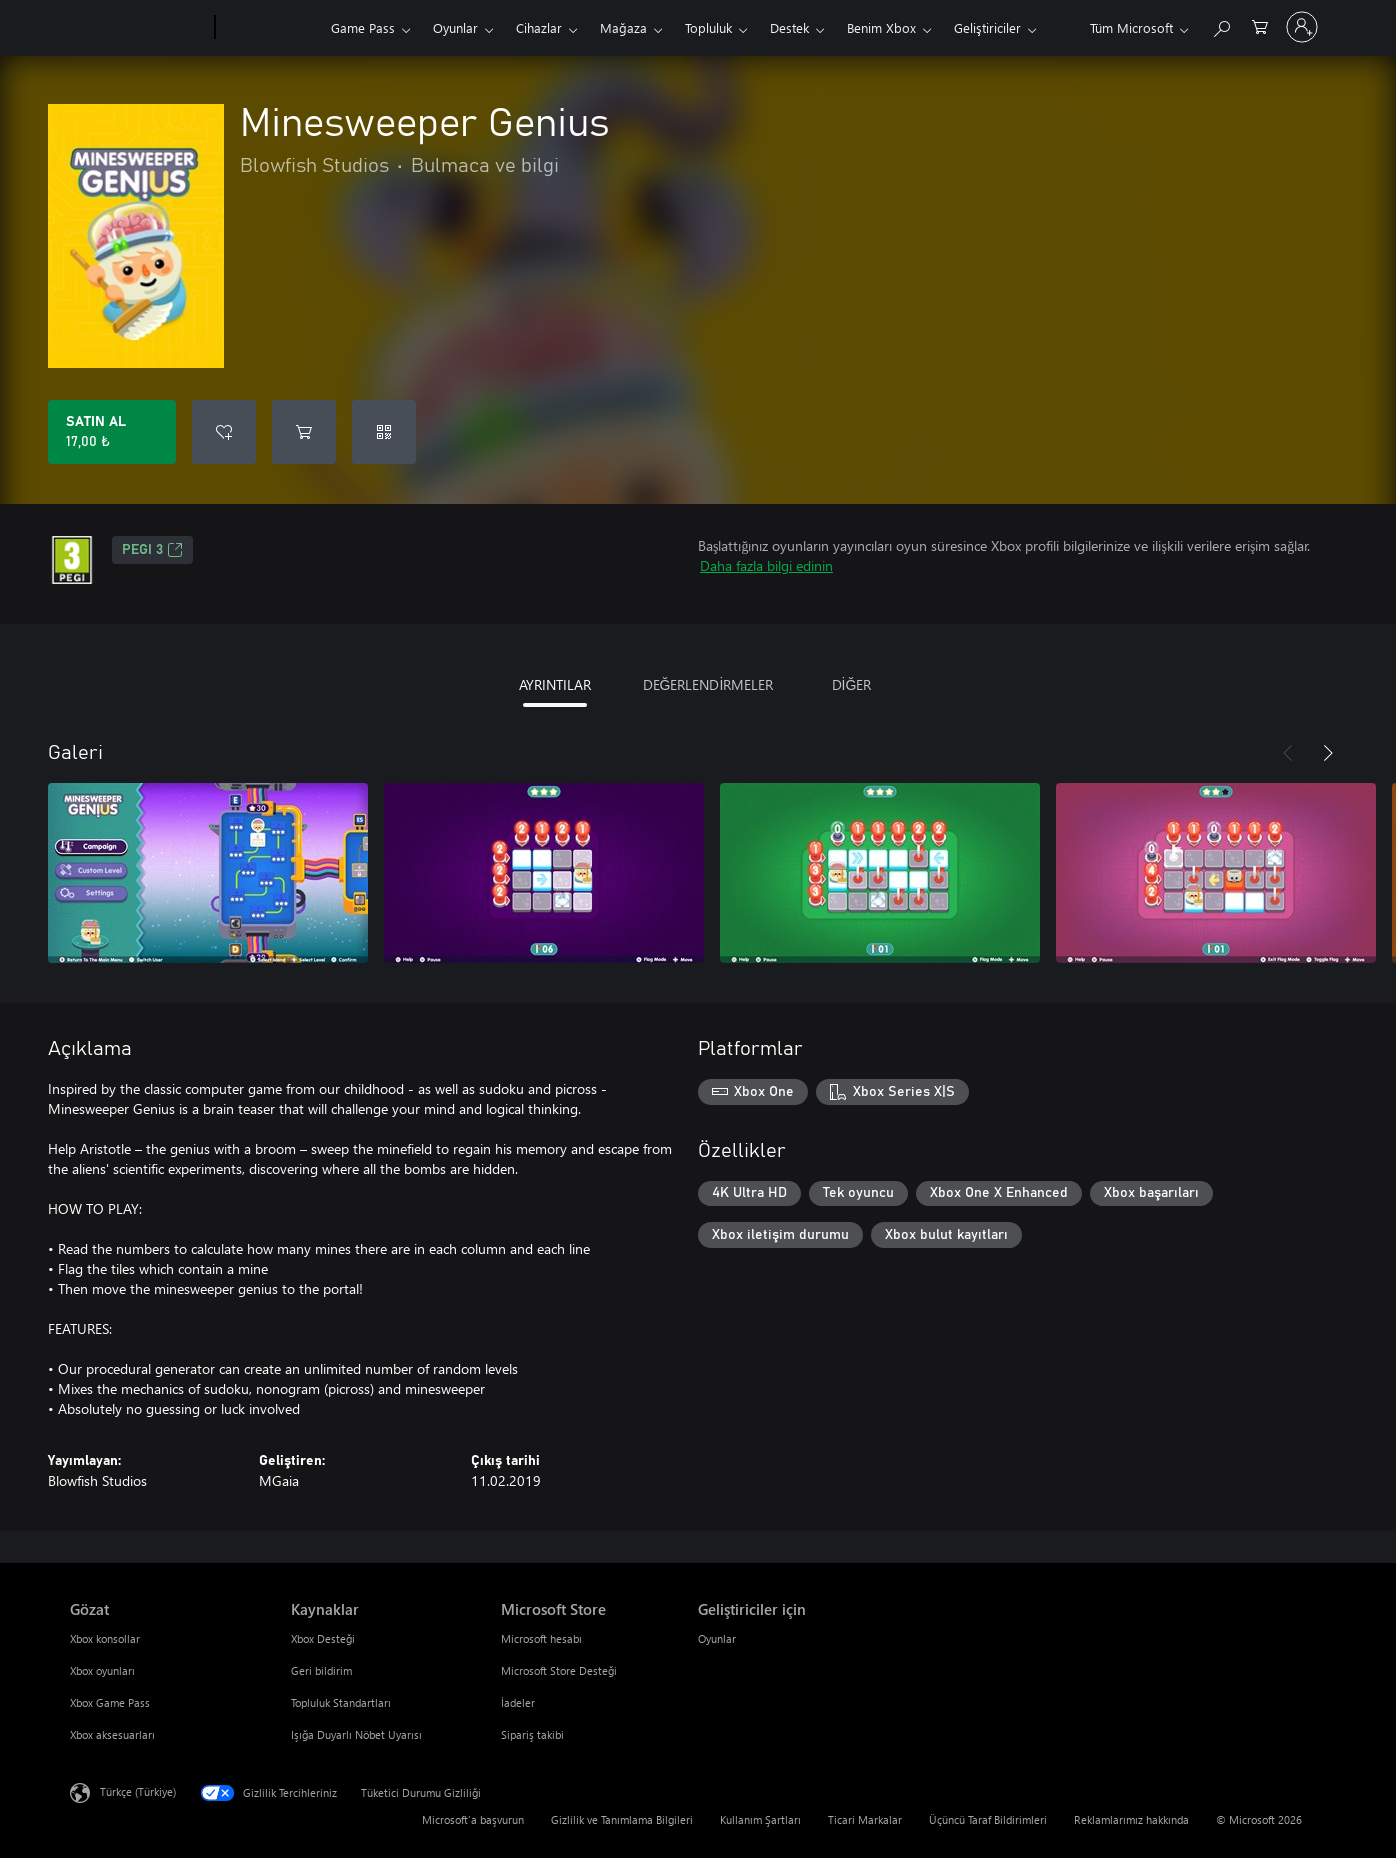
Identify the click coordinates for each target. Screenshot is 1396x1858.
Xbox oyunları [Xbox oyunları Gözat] (102, 1670)
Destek (789, 27)
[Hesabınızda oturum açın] (1302, 27)
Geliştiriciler (987, 27)
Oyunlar (455, 27)
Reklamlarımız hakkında (1131, 1819)
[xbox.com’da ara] (1221, 25)
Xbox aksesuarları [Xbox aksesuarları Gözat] (112, 1734)
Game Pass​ (363, 27)
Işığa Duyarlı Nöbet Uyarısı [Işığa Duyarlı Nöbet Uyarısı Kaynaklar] (356, 1734)
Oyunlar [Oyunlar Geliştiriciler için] (717, 1638)
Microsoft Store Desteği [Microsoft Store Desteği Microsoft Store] (559, 1670)
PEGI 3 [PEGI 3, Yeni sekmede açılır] (152, 550)
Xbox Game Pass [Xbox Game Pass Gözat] (110, 1702)
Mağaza (623, 27)
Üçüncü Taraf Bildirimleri (988, 1819)
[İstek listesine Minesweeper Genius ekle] (224, 432)
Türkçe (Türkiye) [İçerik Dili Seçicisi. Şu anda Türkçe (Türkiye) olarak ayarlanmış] (138, 1791)
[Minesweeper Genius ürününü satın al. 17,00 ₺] (112, 432)
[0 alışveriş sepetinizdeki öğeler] (1260, 25)
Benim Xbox (881, 27)
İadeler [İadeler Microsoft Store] (518, 1702)
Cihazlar (539, 27)
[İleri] (1328, 753)
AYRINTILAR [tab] (555, 684)
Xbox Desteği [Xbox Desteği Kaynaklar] (323, 1638)
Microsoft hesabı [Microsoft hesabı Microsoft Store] (541, 1638)
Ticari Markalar (865, 1819)
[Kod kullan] (384, 432)
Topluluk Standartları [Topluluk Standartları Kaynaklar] (341, 1702)
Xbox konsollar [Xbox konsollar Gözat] (105, 1638)
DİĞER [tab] (852, 684)
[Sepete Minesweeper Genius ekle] (304, 432)
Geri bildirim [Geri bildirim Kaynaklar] (321, 1670)
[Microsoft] (138, 28)
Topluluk (708, 27)
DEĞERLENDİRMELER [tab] (708, 684)
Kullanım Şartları (760, 1819)
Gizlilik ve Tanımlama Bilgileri (622, 1819)
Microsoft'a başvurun (473, 1819)
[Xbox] (270, 28)
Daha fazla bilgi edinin (766, 565)
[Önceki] (1288, 753)
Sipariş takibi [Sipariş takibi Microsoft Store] (532, 1734)
